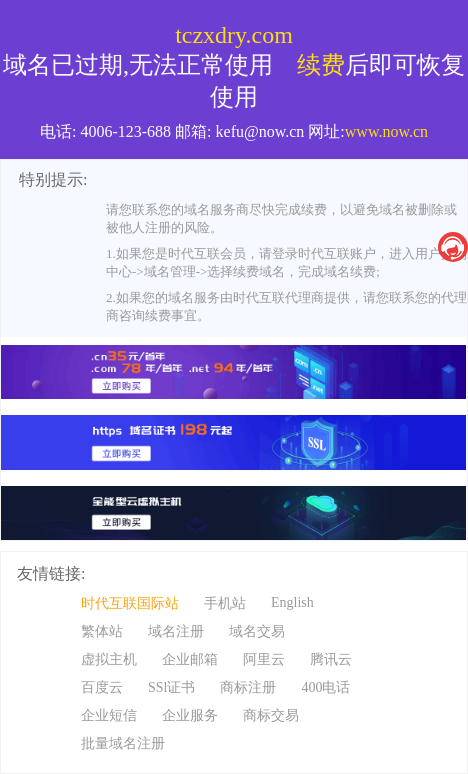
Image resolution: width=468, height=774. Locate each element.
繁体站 (102, 631)
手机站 (225, 603)
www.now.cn (386, 131)
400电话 (325, 687)
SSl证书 (171, 687)
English (292, 602)
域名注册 (176, 631)
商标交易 (271, 715)
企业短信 (109, 715)
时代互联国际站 (130, 603)
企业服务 (190, 715)
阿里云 (264, 659)
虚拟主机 (109, 659)
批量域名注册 (123, 743)
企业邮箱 (190, 659)
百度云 (102, 687)
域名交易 (257, 631)
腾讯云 (331, 659)
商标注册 (248, 687)
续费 (321, 65)
